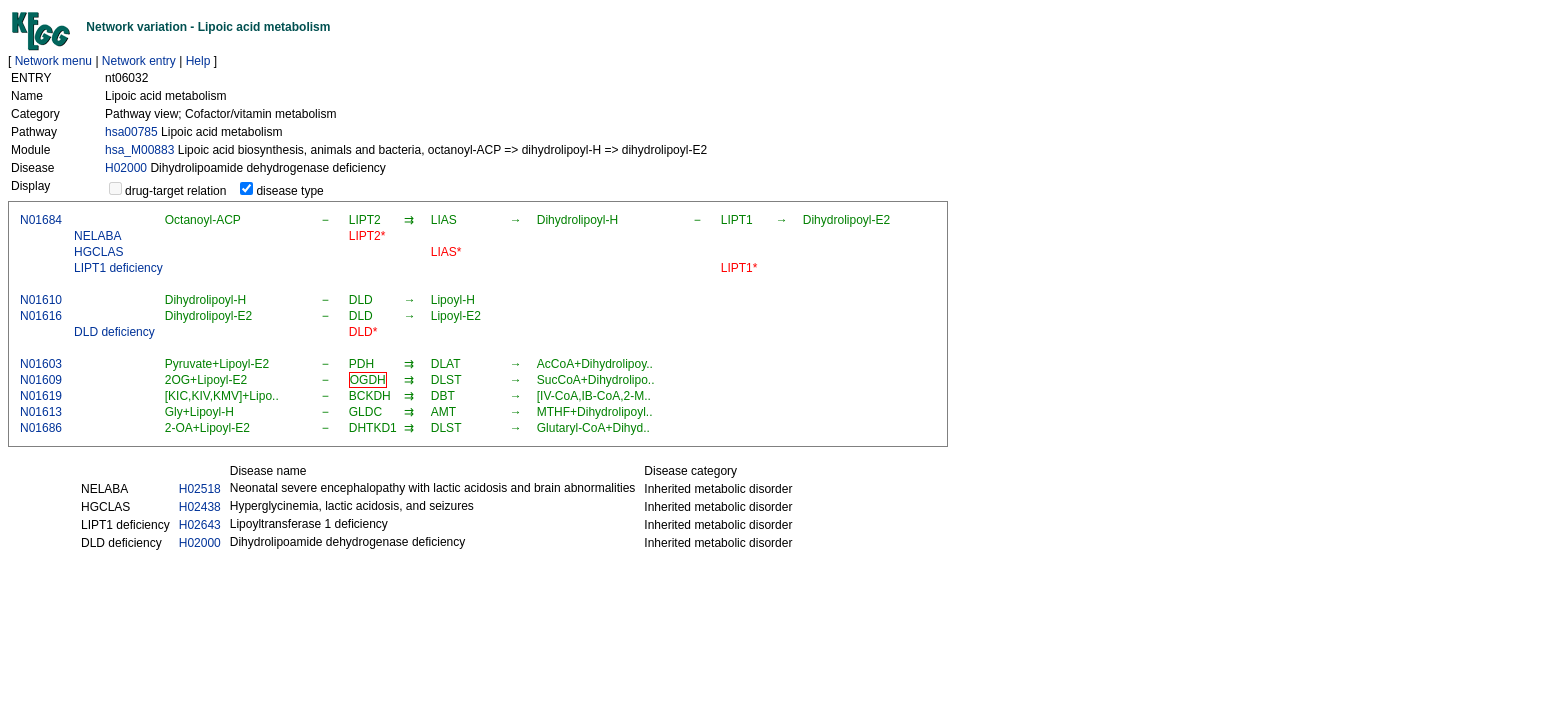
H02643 (200, 525)
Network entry (139, 61)
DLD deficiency (114, 332)
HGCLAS (98, 252)
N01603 (41, 364)
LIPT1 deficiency (118, 268)
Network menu (53, 61)
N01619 (41, 396)
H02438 (200, 507)
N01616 (41, 316)
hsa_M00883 (139, 150)
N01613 (41, 412)
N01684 (41, 220)
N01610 (41, 300)
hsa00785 (131, 132)
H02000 (126, 168)
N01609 (41, 380)
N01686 (41, 428)
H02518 (200, 489)
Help (198, 61)
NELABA (97, 236)
